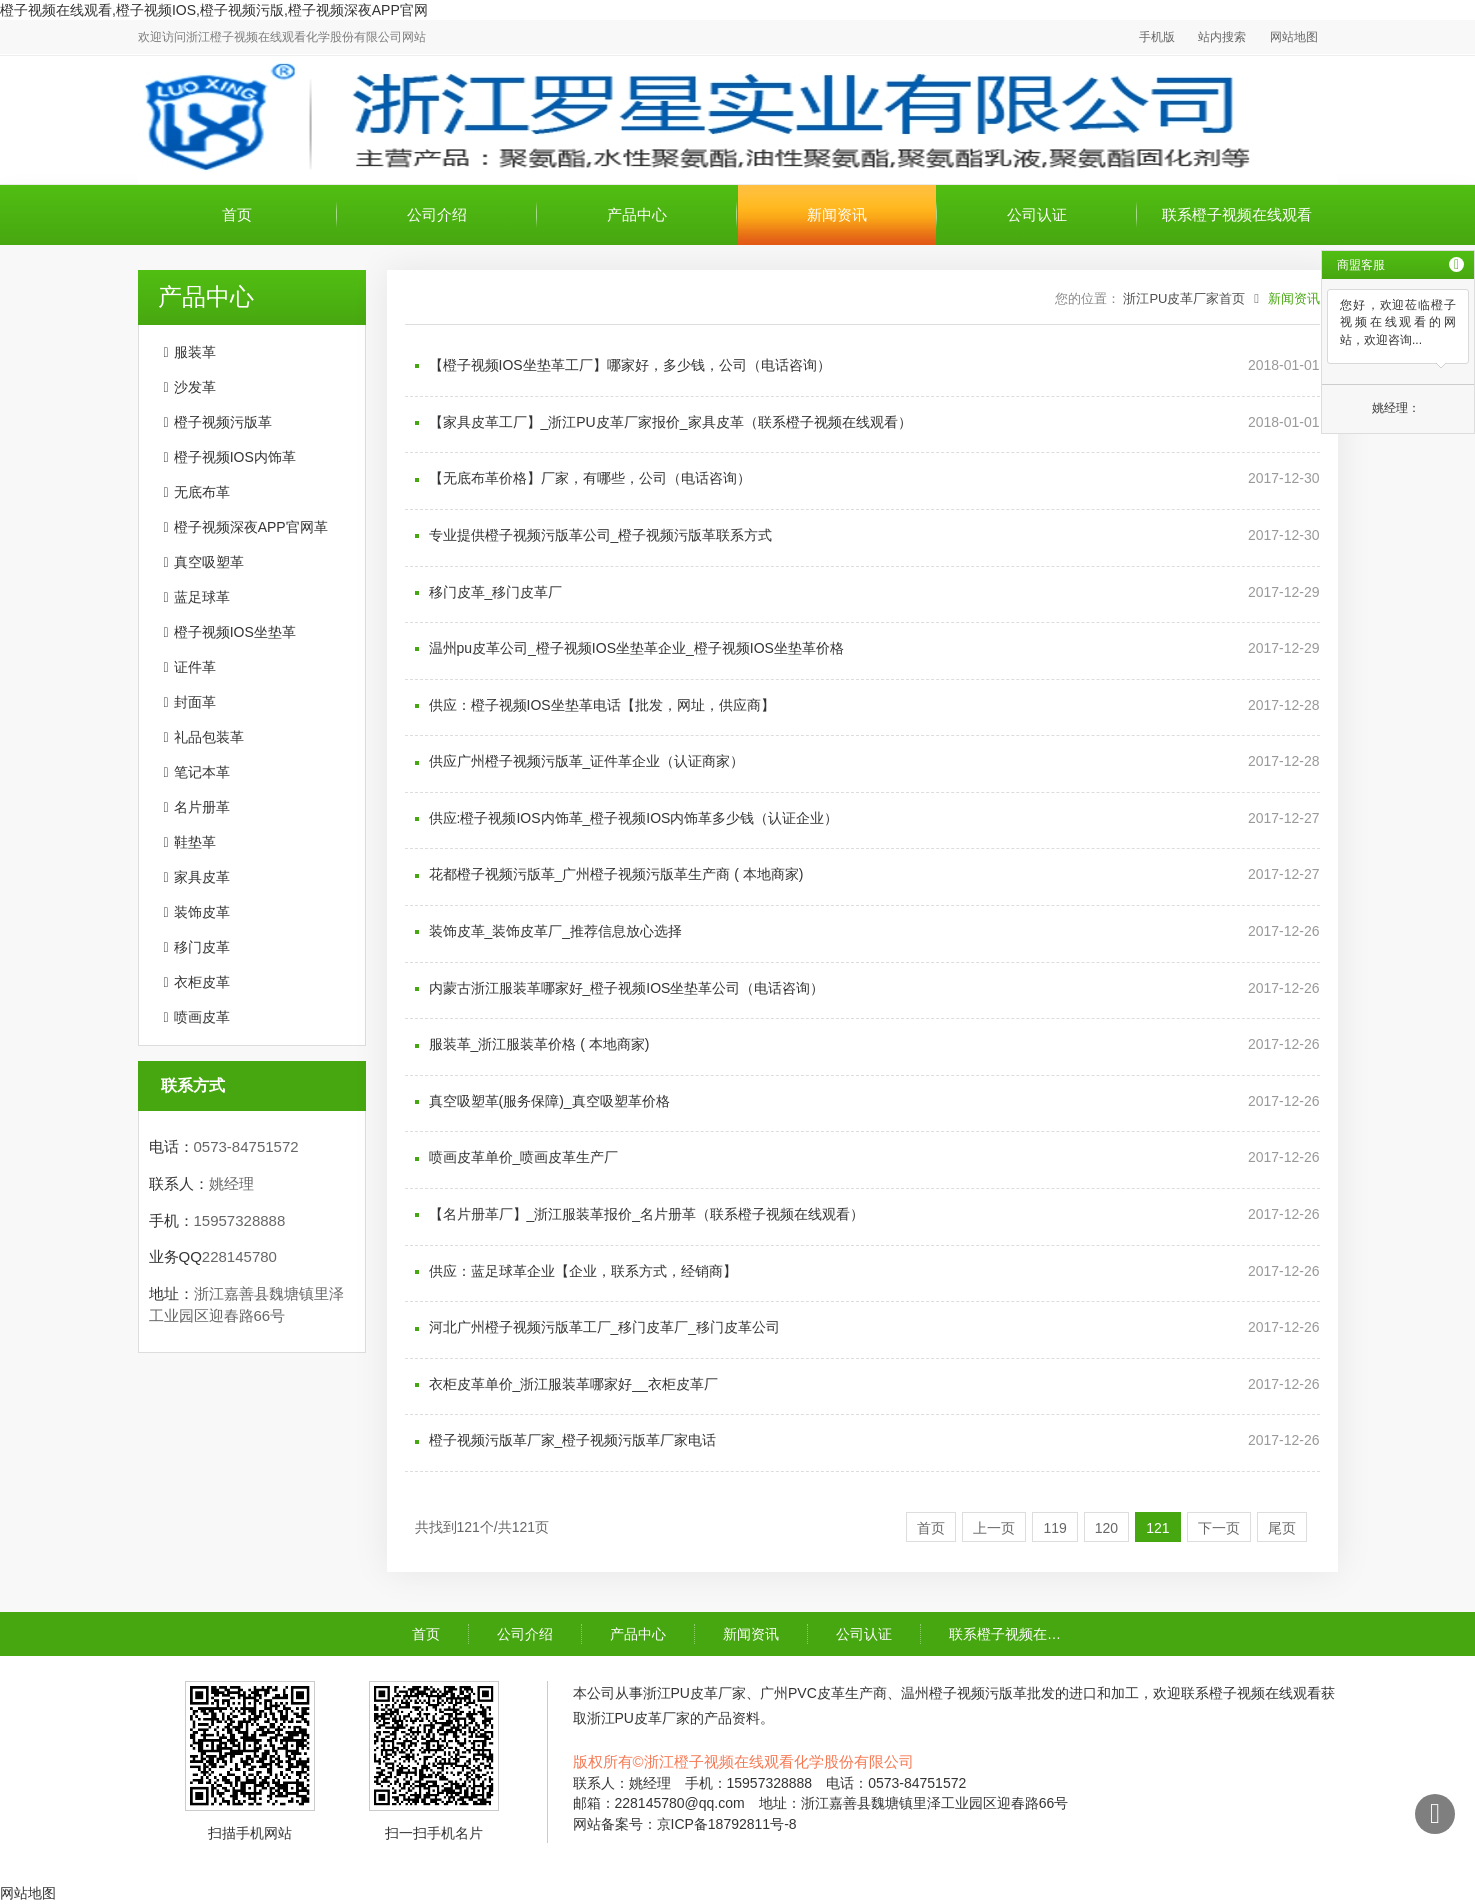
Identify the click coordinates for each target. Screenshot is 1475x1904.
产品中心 (637, 214)
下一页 (1219, 1528)
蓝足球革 (202, 597)
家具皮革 (202, 877)
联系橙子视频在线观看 (1237, 214)
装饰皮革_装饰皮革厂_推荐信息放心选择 (556, 931)
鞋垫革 (195, 842)
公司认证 (1037, 214)
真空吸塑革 (209, 562)
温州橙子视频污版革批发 (978, 1693)
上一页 (994, 1528)
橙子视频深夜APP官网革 (251, 527)
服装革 (195, 352)
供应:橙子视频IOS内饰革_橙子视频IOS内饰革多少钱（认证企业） (634, 818)
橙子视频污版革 (223, 422)
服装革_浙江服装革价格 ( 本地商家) (539, 1044)
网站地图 (1294, 37)
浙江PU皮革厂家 (694, 1693)
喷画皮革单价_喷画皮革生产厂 (524, 1157)
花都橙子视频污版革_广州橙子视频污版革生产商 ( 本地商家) (616, 874)
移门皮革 (202, 947)
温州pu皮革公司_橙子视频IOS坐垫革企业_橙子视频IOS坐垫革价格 (636, 648)
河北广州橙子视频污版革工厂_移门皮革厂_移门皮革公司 (605, 1327)
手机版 (1157, 37)
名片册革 (202, 807)
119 (1054, 1528)
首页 (237, 214)
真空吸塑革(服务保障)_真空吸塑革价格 (549, 1101)
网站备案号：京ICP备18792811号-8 (685, 1824)
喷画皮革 (202, 1017)
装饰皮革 (202, 912)
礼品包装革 (209, 737)
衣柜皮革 (202, 982)
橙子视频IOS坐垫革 (235, 632)
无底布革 (202, 492)
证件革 (195, 667)
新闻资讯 (837, 214)
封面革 (195, 702)
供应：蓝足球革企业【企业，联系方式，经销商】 (583, 1271)
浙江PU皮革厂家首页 (1184, 298)
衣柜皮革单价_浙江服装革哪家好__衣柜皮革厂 (573, 1384)
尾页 (1282, 1528)
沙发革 (195, 387)
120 (1106, 1528)
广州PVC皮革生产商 (823, 1693)
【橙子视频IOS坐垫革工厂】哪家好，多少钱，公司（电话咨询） (630, 365)
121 (1157, 1528)
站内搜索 (1222, 37)
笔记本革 (202, 772)
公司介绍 (437, 214)
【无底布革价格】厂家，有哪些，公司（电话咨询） (590, 478)
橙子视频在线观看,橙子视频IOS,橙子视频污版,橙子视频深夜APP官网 (214, 10)
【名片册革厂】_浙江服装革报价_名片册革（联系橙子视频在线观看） (647, 1214)
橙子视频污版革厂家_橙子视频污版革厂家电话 (573, 1440)
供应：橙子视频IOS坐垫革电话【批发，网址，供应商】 (602, 705)
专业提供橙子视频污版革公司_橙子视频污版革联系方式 (601, 535)
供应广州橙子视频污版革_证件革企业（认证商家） (587, 761)
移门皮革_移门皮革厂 (496, 592)
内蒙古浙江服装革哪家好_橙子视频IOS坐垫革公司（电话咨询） (627, 988)
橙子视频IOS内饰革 (235, 457)
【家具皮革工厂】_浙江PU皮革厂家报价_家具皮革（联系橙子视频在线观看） (670, 422)
